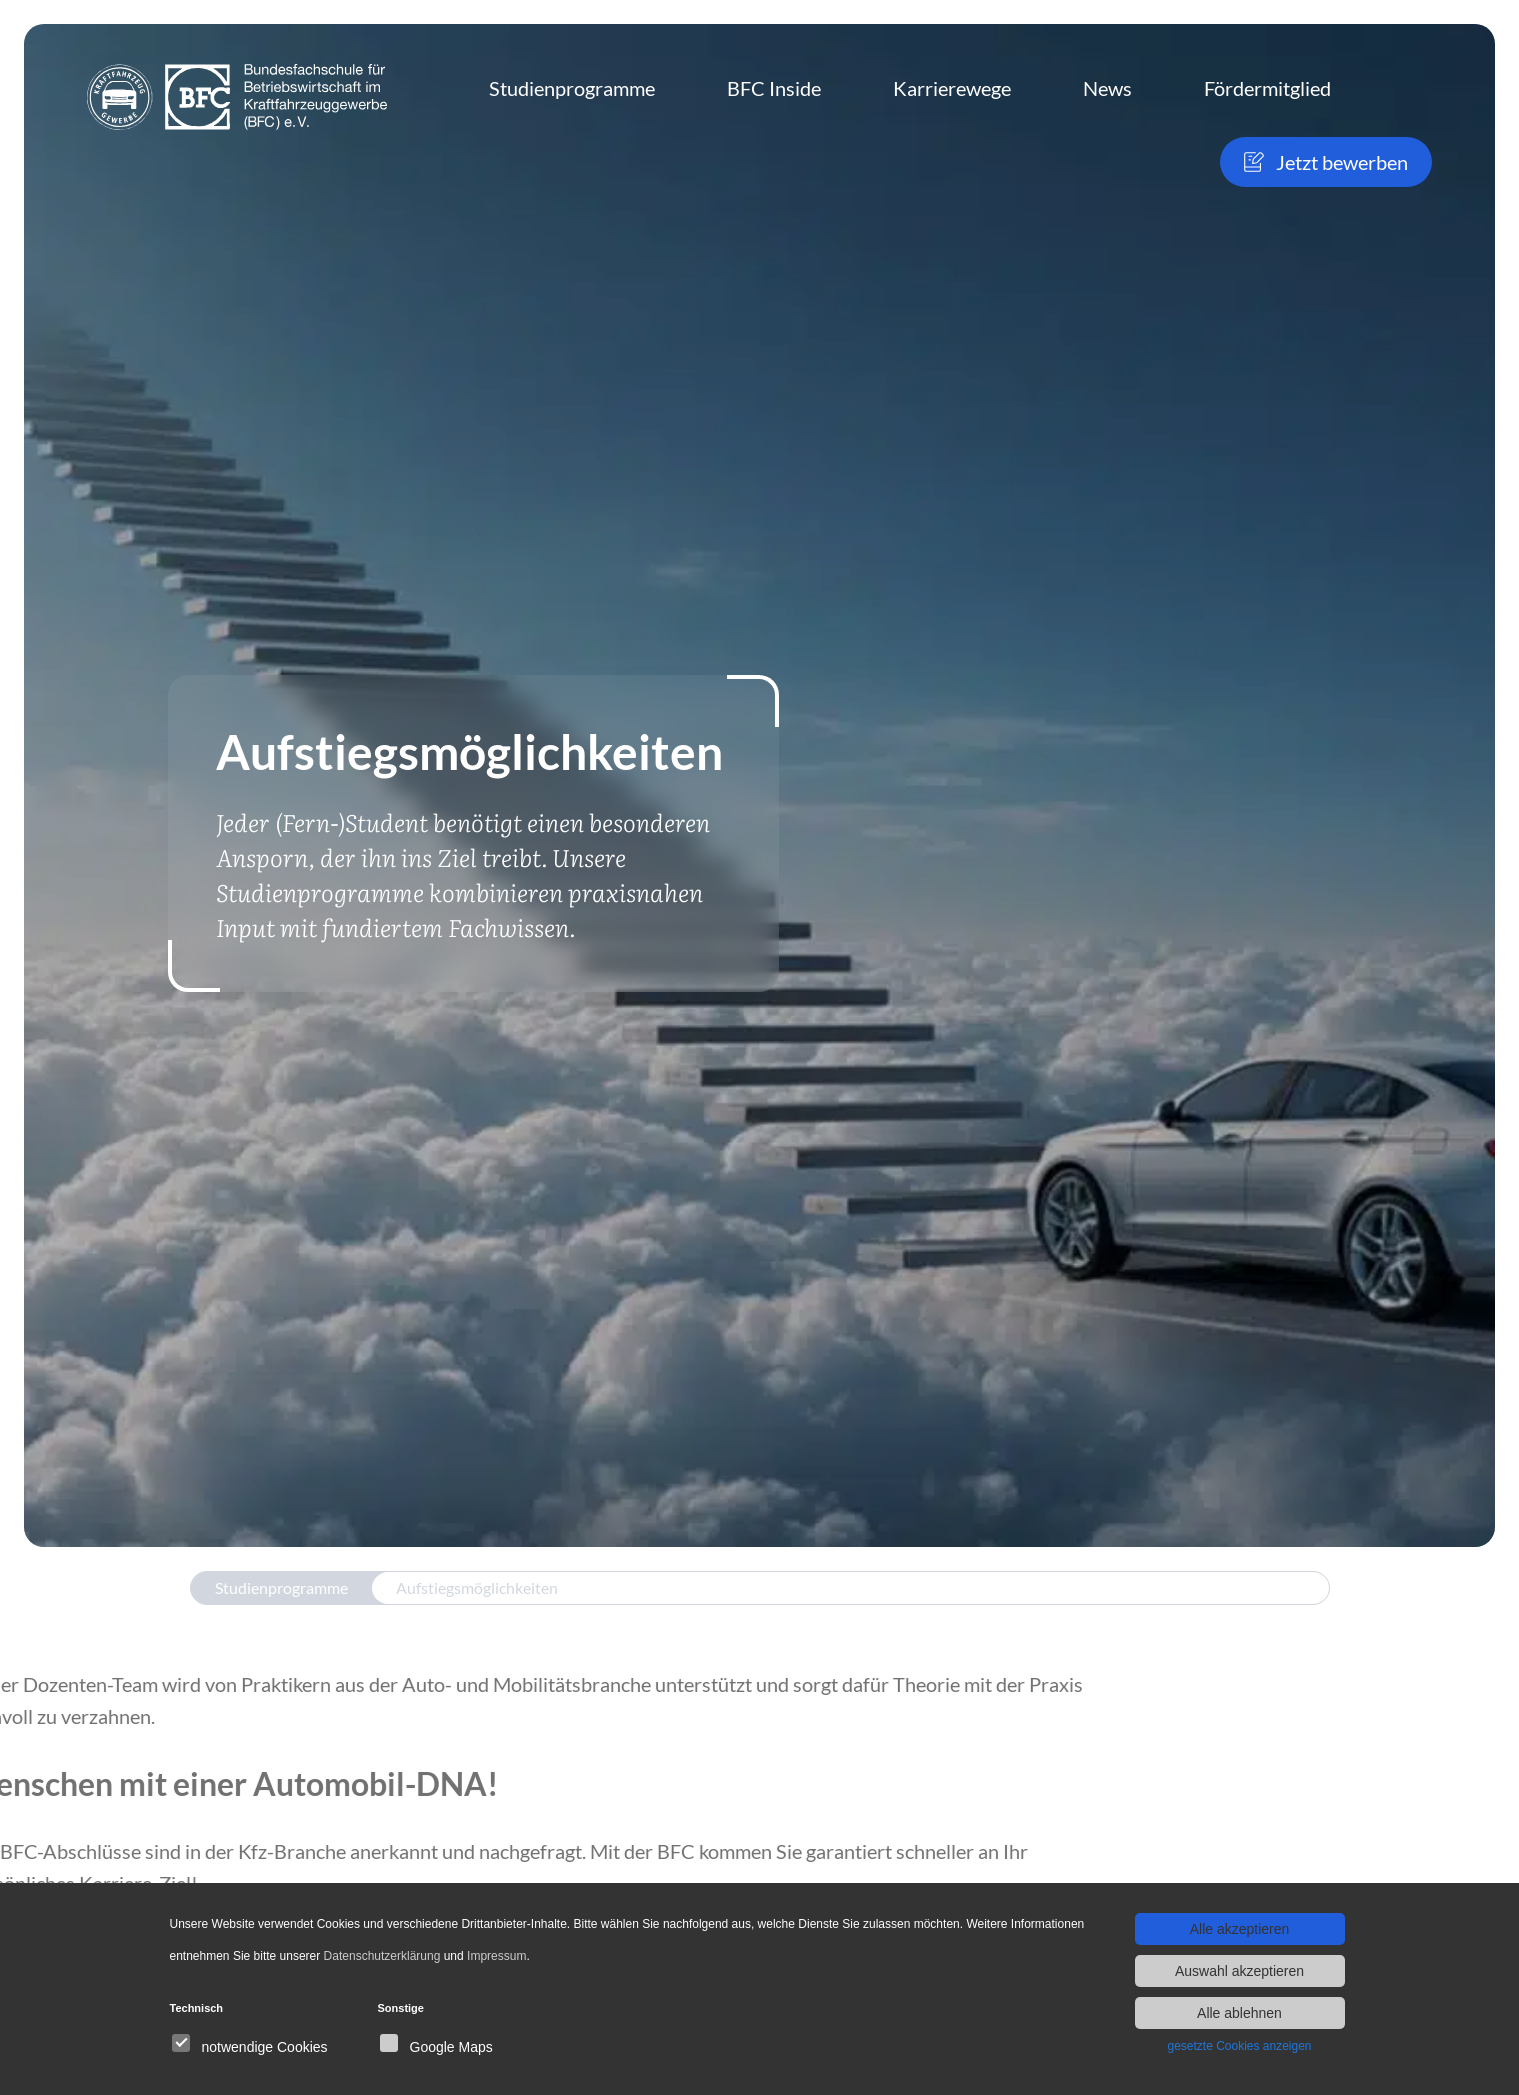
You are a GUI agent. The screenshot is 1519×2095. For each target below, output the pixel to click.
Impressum (496, 1956)
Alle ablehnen (1239, 2013)
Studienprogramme (281, 1587)
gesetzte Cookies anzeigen (1239, 2046)
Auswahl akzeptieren (1239, 1971)
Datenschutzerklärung (382, 1956)
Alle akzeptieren (1240, 1929)
